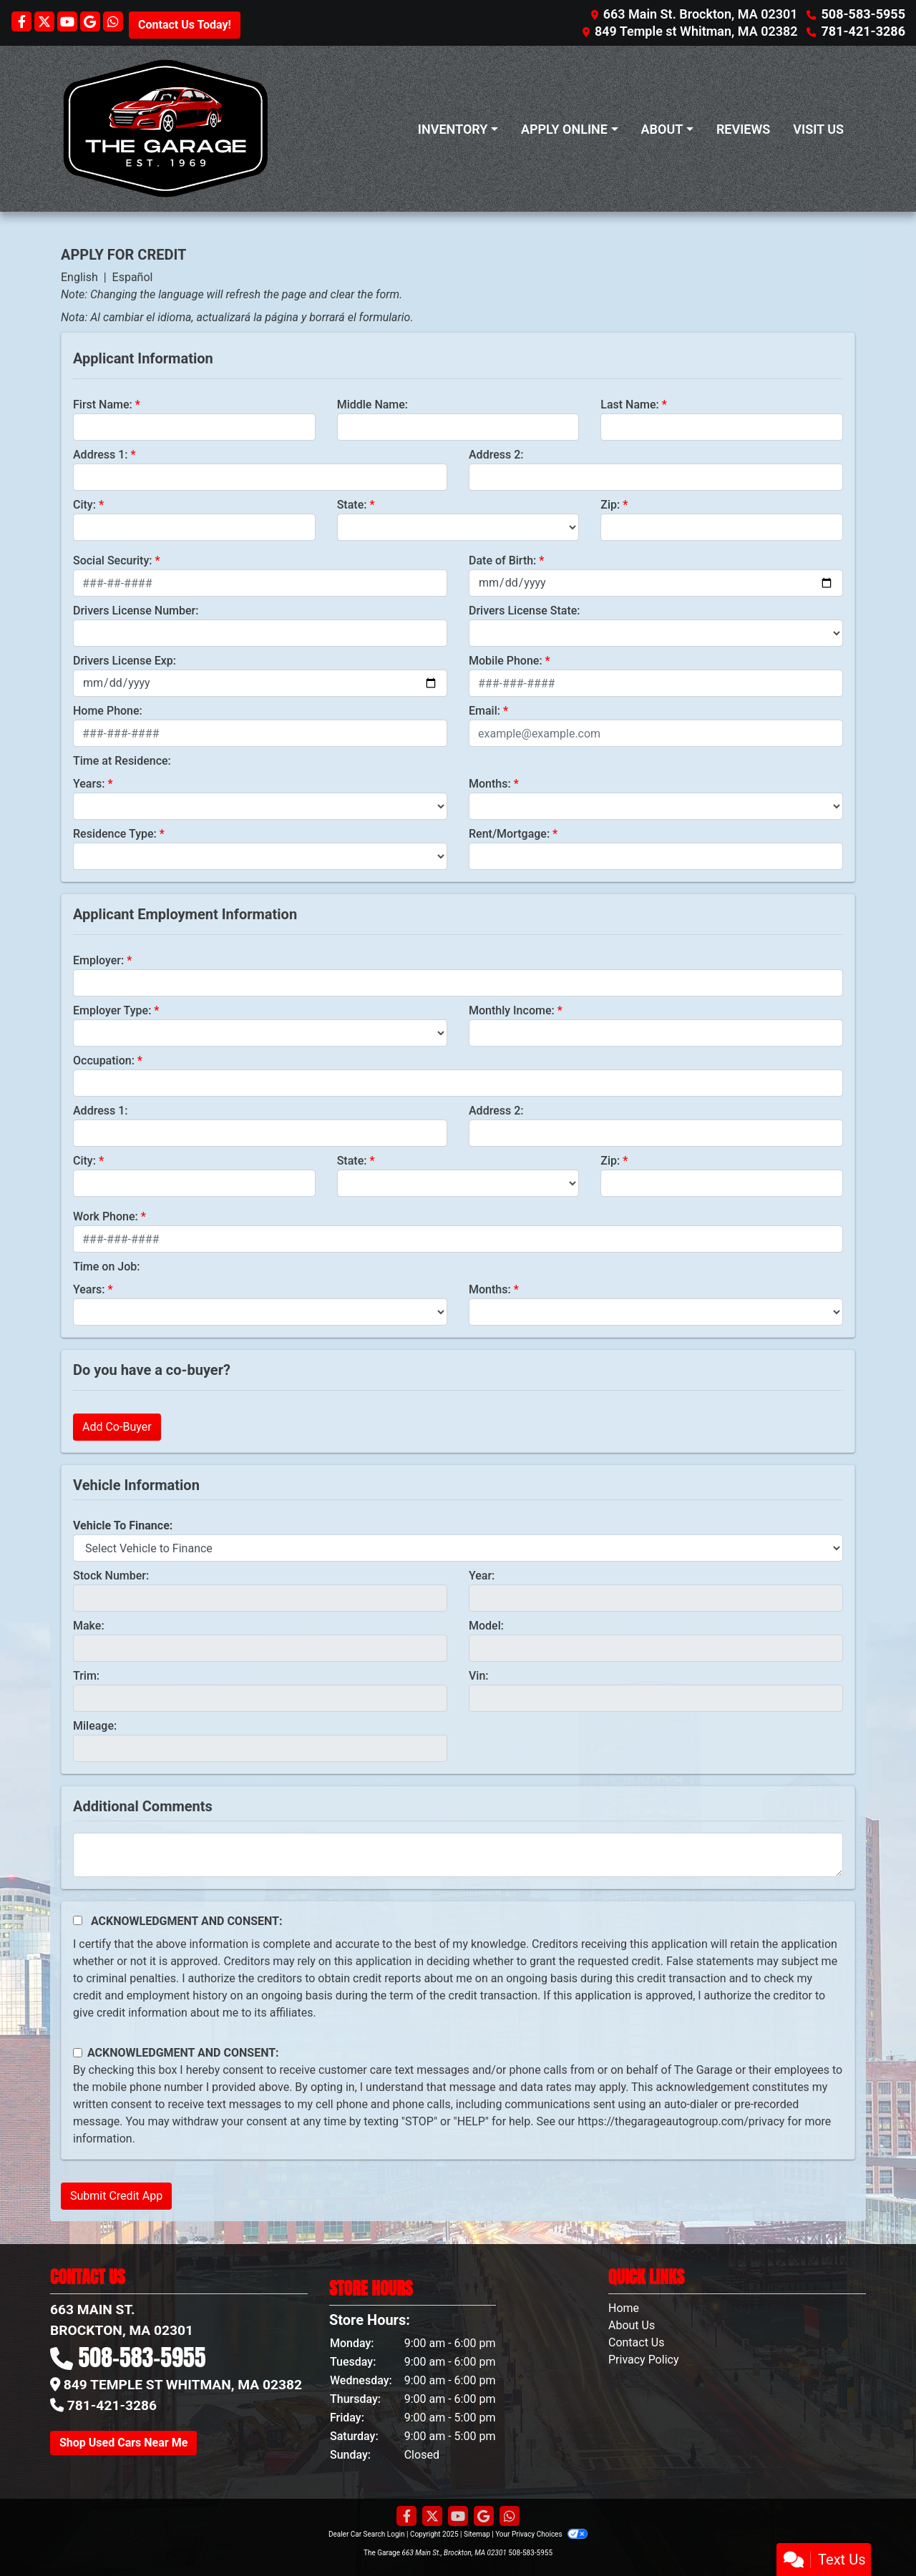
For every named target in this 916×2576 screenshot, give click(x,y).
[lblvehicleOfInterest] (458, 1548)
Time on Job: (106, 1266)
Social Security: (112, 560)
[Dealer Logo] (166, 128)
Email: (484, 711)
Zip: (610, 504)
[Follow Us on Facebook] (22, 22)
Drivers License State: (524, 610)
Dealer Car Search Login (366, 2534)
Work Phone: (105, 1216)
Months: (490, 783)
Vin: (479, 1676)
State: (352, 504)
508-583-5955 (863, 13)
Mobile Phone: (505, 660)
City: (84, 504)
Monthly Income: (512, 1010)
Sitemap (477, 2534)
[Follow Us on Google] (91, 22)
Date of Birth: (502, 560)
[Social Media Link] (113, 22)
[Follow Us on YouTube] (68, 22)
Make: (88, 1625)
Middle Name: (372, 404)
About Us (631, 2325)
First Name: (102, 404)
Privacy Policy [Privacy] (643, 2359)
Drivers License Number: (135, 610)
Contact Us (636, 2342)
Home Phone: (107, 711)
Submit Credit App (116, 2196)
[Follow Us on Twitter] (45, 22)
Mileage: (95, 1726)
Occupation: (104, 1060)
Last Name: (629, 404)
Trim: (86, 1676)
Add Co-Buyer (117, 1427)
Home (623, 2308)
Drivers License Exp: (124, 660)
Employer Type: (112, 1010)
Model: (486, 1625)
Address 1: (100, 454)
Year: (481, 1575)
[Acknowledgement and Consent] (77, 1920)
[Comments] (458, 1855)
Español (132, 277)
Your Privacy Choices (541, 2534)
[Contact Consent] (77, 2052)
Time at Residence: (122, 761)
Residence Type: (115, 834)
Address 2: (496, 454)
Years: (89, 783)
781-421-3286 (863, 31)
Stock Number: (111, 1575)
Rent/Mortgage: (509, 834)
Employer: (98, 960)
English (79, 277)
